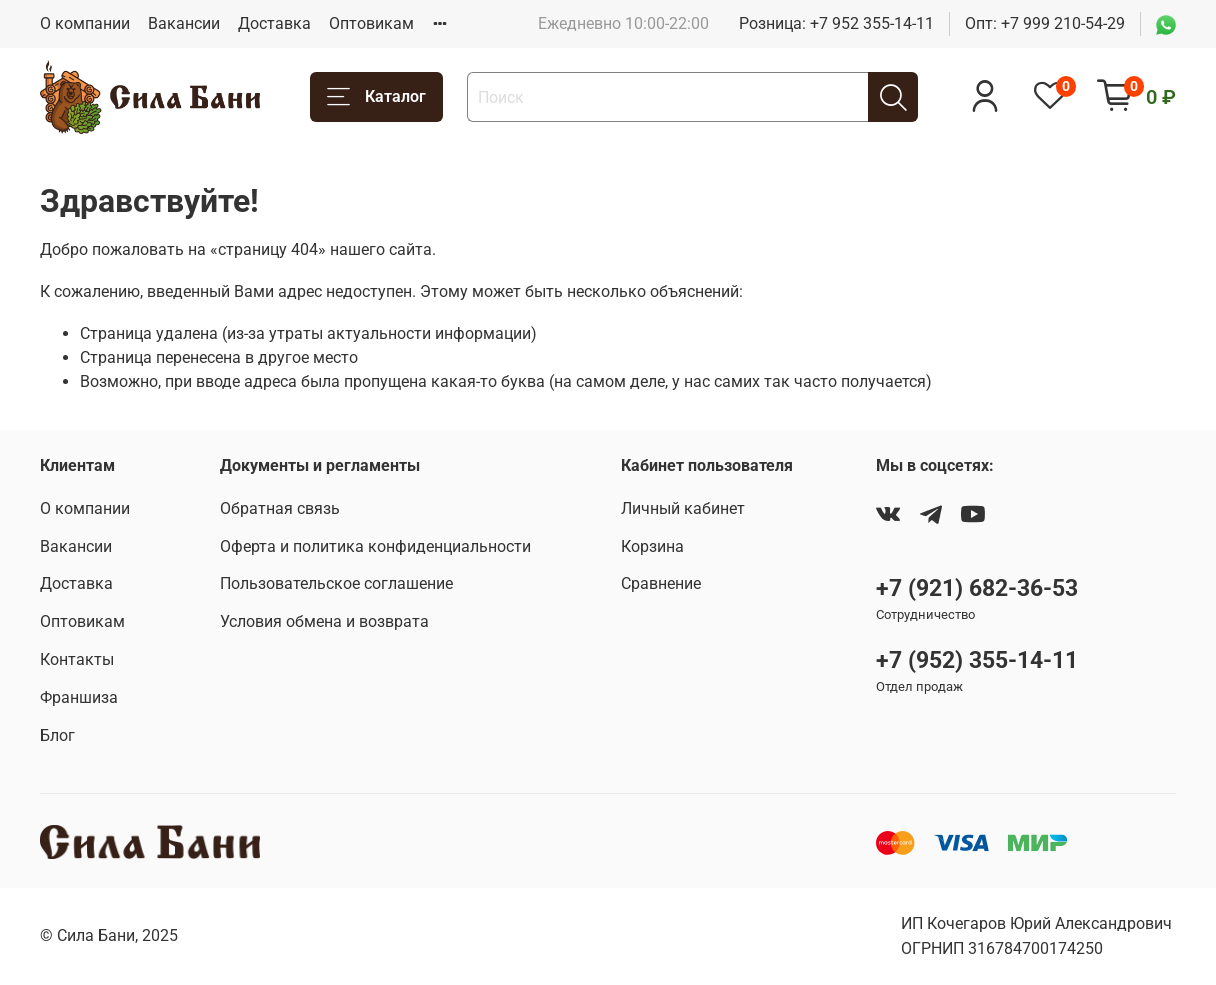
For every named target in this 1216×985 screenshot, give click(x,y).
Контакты (77, 659)
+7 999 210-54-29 (1063, 23)
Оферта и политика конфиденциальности (375, 546)
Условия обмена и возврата (324, 621)
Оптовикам (371, 23)
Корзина (652, 546)
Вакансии (184, 23)
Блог (57, 735)
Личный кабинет (683, 508)
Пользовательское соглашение (336, 583)
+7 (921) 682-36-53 (977, 588)
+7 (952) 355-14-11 (977, 660)
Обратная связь (280, 508)
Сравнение (661, 583)
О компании (85, 23)
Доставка (274, 23)
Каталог (376, 97)
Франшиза (79, 697)
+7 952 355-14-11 (872, 23)
